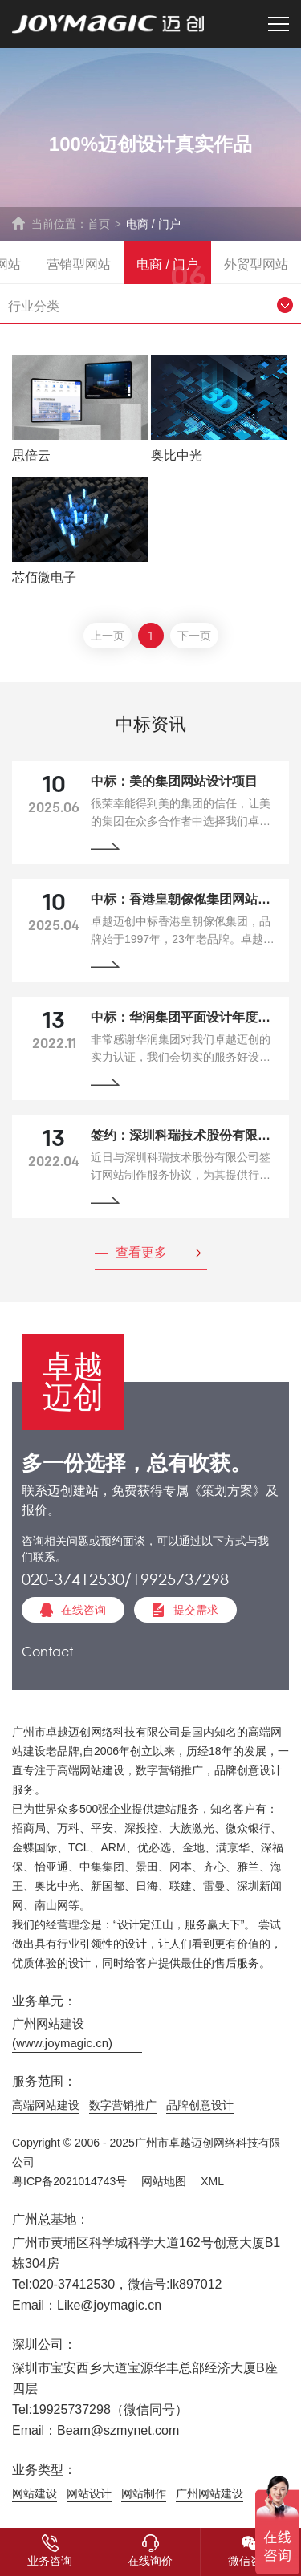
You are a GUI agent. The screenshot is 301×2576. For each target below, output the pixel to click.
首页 (98, 223)
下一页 (194, 637)
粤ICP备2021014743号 (69, 2181)
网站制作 (143, 2493)
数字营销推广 (123, 2105)
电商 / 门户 (153, 223)
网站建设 (34, 2493)
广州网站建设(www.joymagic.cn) (62, 2033)
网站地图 (163, 2181)
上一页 (107, 637)
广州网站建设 (209, 2493)
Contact (47, 1651)
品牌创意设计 (200, 2105)
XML (212, 2181)
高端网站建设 (45, 2105)
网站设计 (89, 2493)
